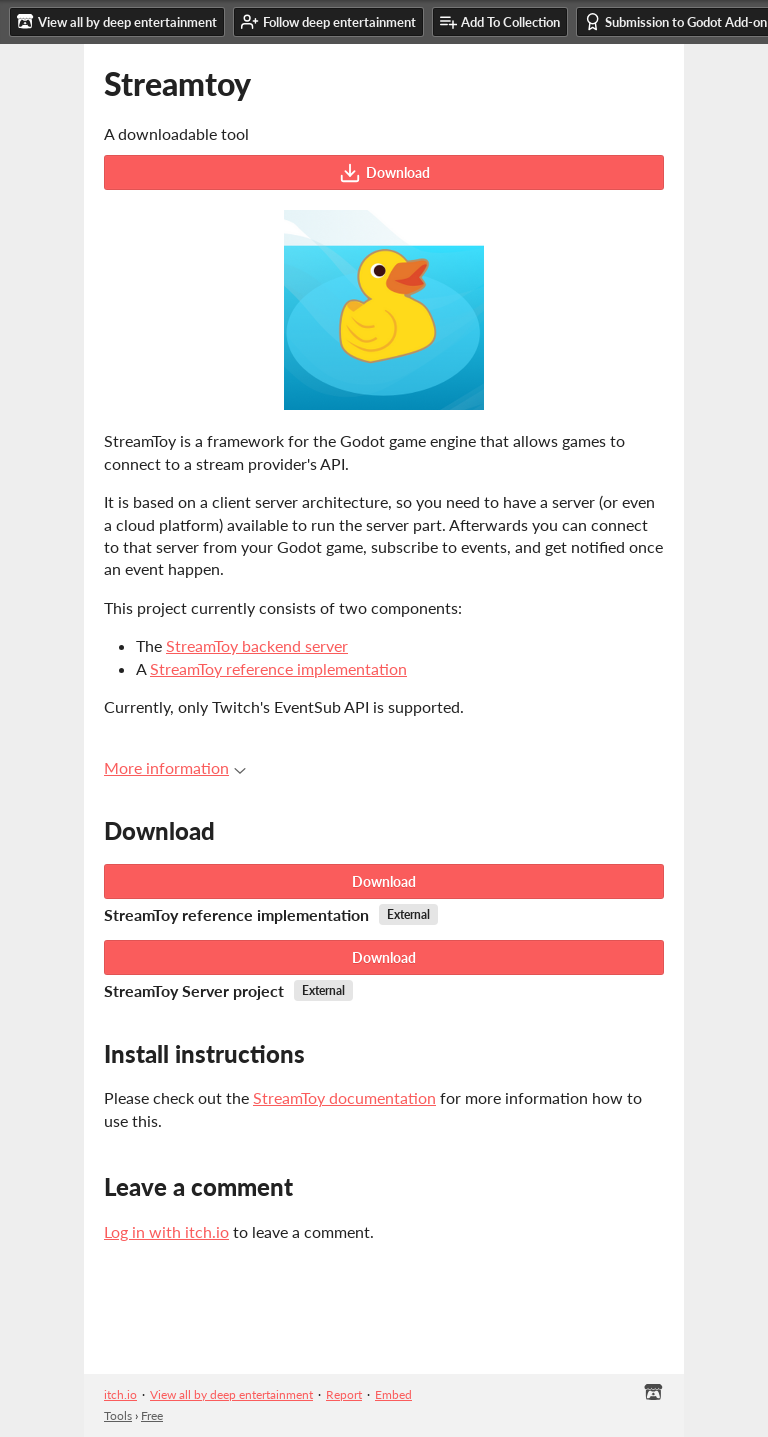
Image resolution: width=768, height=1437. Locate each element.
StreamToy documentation (344, 1097)
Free (152, 1415)
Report (344, 1394)
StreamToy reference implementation (278, 668)
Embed (393, 1394)
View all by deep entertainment (231, 1394)
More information (175, 767)
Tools (118, 1415)
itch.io (120, 1394)
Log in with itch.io (166, 1231)
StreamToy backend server (257, 645)
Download (384, 173)
